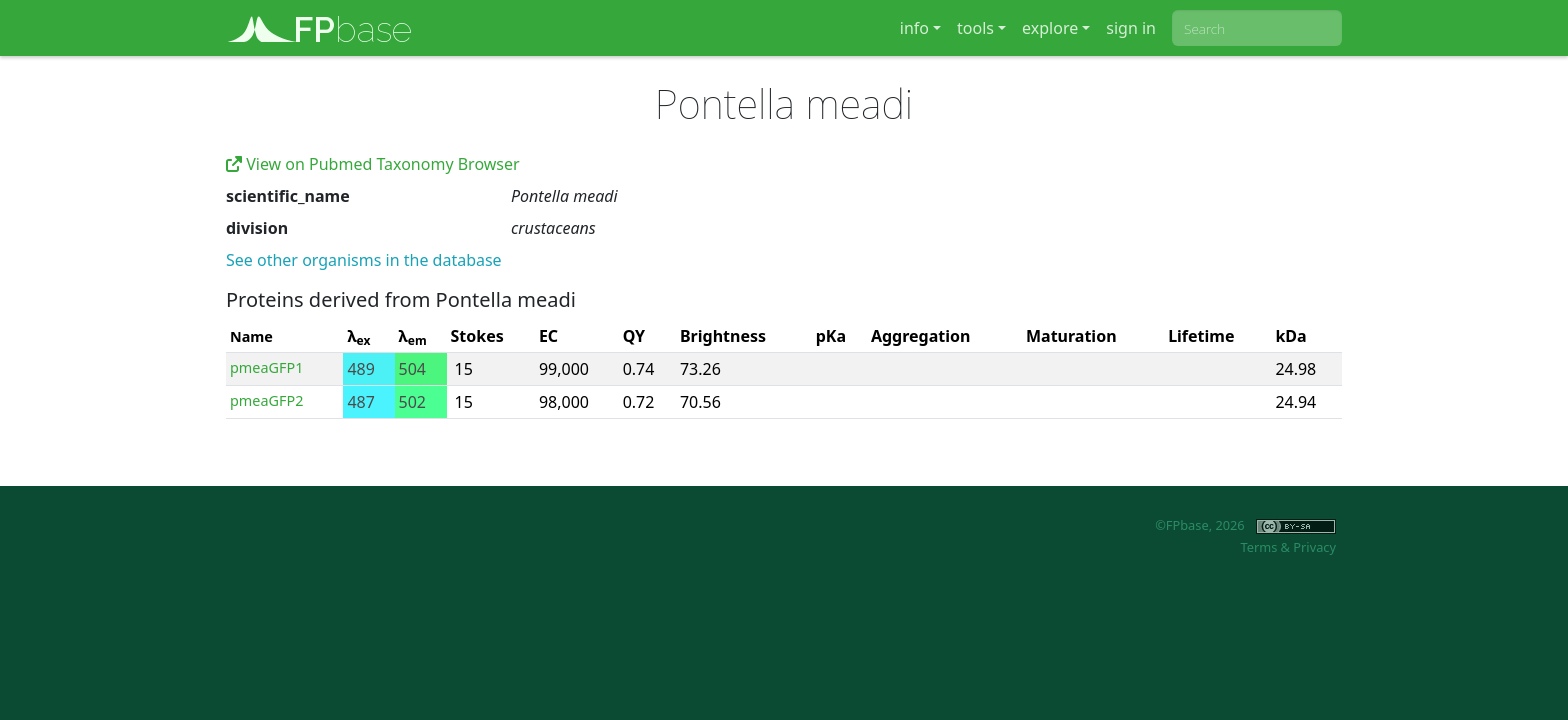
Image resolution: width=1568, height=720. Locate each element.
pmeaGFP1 (266, 367)
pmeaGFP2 (266, 400)
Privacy (1314, 547)
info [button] (914, 28)
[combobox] (1257, 28)
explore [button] (1050, 28)
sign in (1131, 28)
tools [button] (975, 28)
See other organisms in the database (364, 260)
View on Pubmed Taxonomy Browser (373, 164)
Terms (1258, 547)
